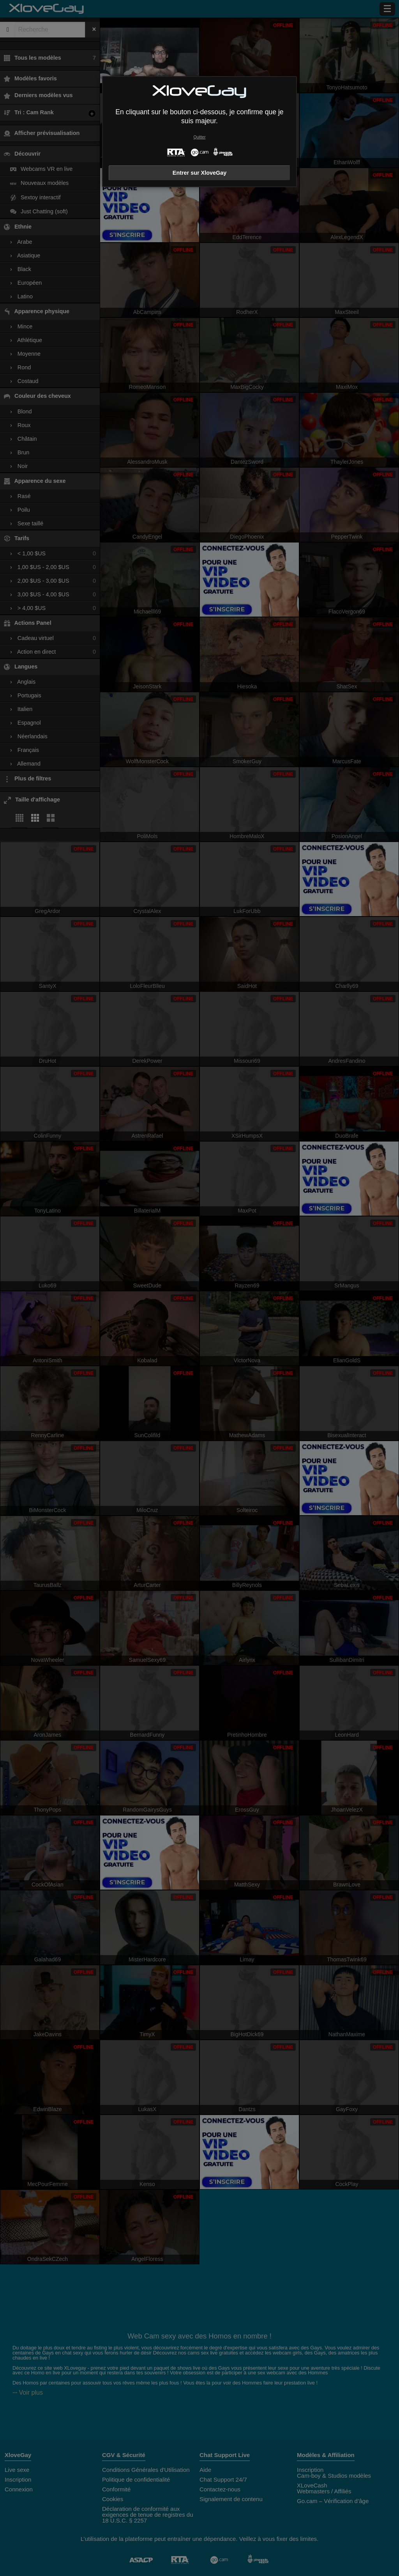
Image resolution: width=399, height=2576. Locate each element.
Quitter (199, 137)
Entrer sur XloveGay (199, 173)
